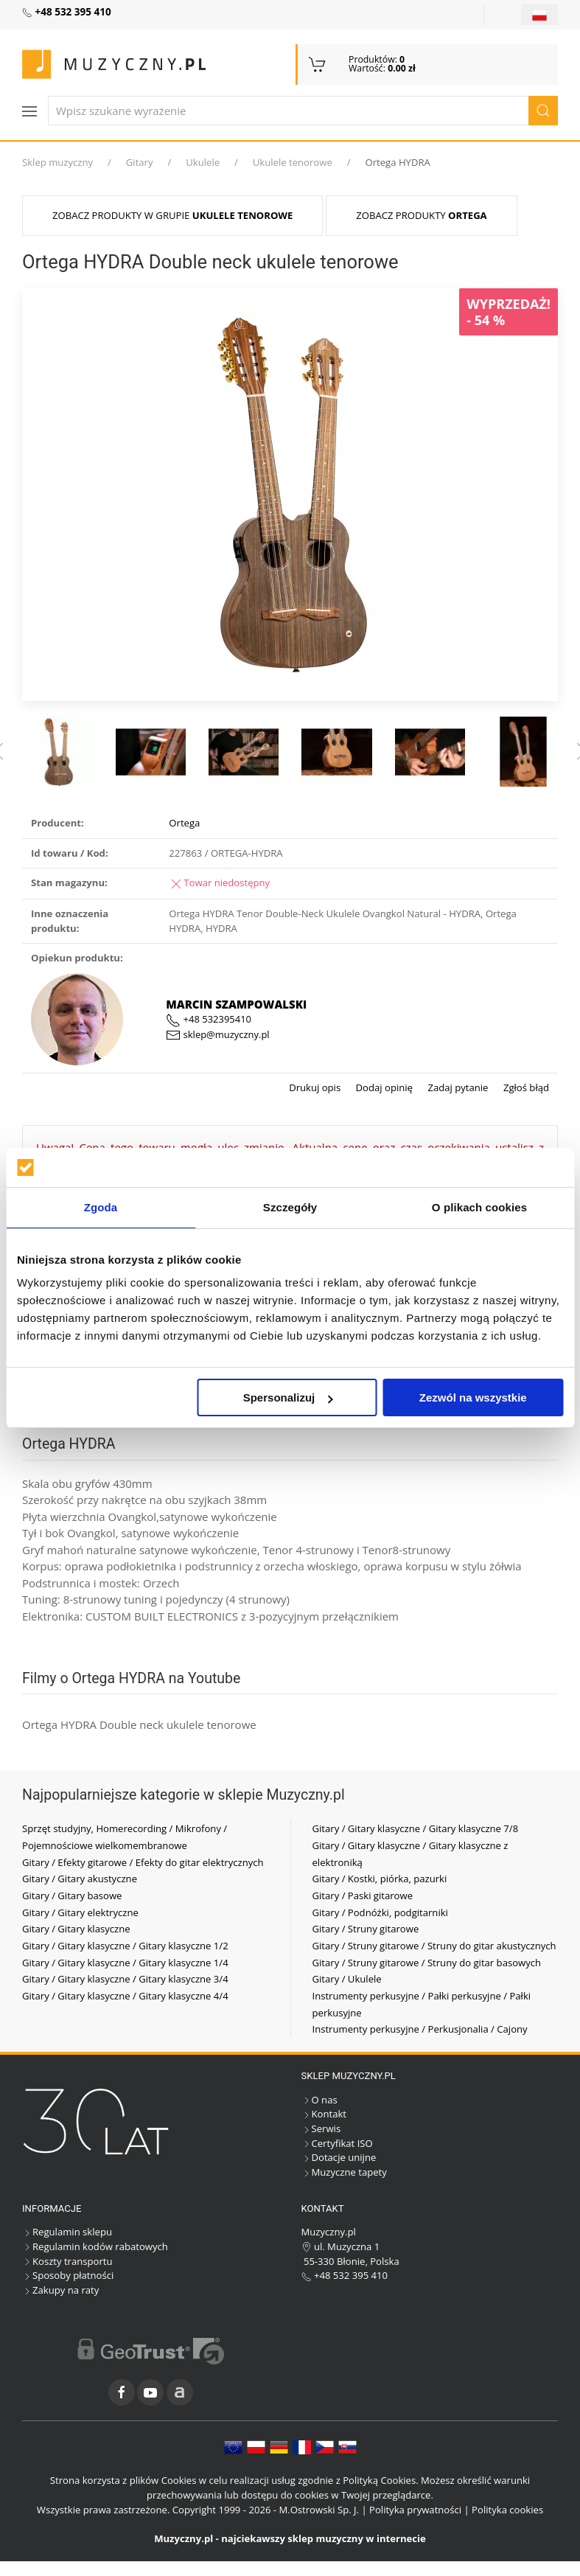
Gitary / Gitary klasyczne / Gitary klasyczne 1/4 (125, 1962)
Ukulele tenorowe (292, 162)
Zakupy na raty (60, 2290)
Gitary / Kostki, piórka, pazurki (379, 1878)
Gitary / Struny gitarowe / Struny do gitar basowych (427, 1962)
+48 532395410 (208, 1019)
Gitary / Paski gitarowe (362, 1895)
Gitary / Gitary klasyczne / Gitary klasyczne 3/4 (125, 1978)
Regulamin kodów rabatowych (95, 2246)
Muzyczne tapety (344, 2172)
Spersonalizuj (288, 1397)
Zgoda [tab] (101, 1207)
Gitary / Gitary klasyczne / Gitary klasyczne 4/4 (125, 1995)
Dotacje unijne (339, 2157)
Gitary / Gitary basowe (72, 1895)
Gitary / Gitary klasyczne (76, 1928)
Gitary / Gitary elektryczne (80, 1912)
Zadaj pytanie (456, 1087)
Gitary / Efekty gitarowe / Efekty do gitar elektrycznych (143, 1862)
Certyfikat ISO (337, 2143)
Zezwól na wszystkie (473, 1397)
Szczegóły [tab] (290, 1207)
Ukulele (203, 162)
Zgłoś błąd (524, 1087)
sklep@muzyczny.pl (217, 1034)
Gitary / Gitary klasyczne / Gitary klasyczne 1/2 (125, 1945)
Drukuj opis (314, 1087)
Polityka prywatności (415, 2509)
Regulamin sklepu (67, 2231)
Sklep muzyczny (57, 162)
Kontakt (323, 2113)
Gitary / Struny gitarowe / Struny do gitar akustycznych (434, 1945)
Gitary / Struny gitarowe (365, 1928)
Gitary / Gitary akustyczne (79, 1878)
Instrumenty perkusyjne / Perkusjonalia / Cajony (420, 2029)
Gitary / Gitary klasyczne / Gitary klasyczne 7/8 (415, 1828)
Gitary (139, 162)
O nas (319, 2099)
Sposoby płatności (67, 2275)
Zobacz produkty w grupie (172, 215)
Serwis (321, 2128)
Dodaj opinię (383, 1087)
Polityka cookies (507, 2509)
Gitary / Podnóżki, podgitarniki (380, 1912)
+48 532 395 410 (344, 2275)
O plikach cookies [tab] (479, 1207)
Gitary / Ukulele (347, 1978)
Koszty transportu (67, 2261)
